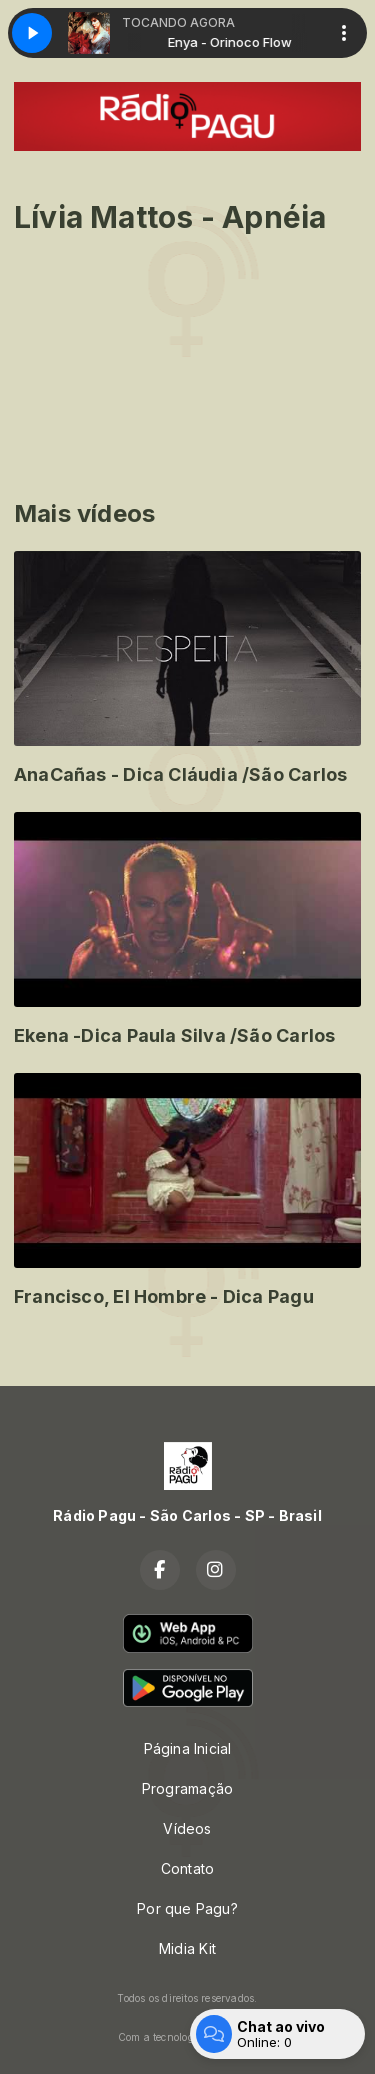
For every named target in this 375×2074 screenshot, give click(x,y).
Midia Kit (187, 1948)
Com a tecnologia (187, 2037)
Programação (187, 1788)
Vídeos (187, 1828)
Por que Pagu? (187, 1908)
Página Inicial (188, 1748)
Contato (187, 1868)
